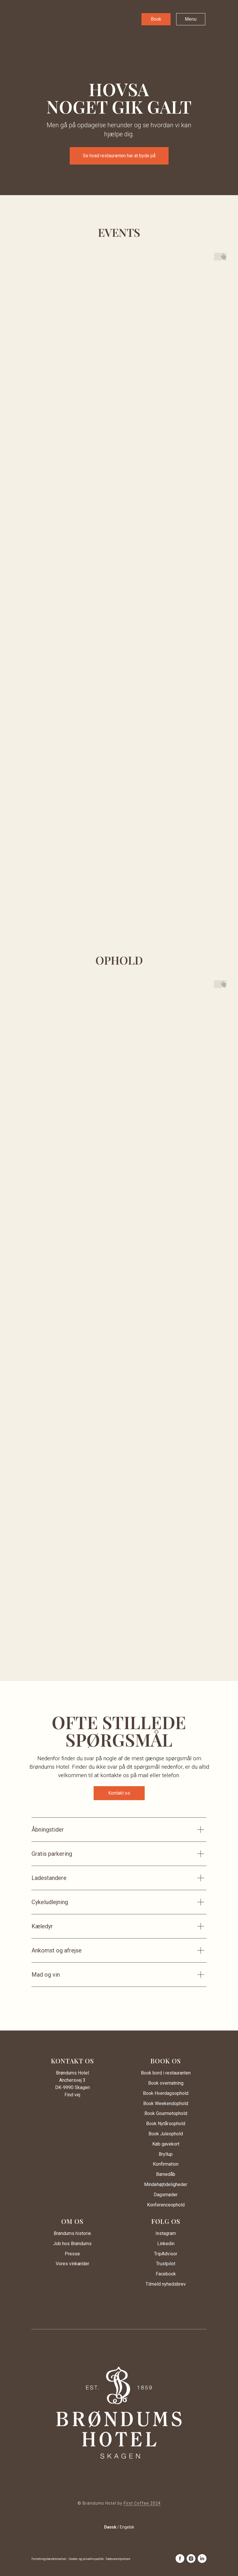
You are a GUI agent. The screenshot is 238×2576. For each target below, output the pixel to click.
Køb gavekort (165, 2144)
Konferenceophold (166, 2205)
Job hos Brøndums (72, 2243)
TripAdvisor (165, 2254)
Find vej (72, 2094)
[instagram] (191, 2558)
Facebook (166, 2274)
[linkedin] (202, 2558)
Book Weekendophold (165, 2103)
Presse (72, 2254)
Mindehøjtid (156, 2184)
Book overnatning (165, 2083)
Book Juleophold (165, 2134)
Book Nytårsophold (165, 2123)
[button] (156, 19)
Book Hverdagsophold (165, 2093)
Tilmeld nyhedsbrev (166, 2284)
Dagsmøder (166, 2194)
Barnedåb (165, 2174)
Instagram (165, 2233)
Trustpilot (165, 2263)
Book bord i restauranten (166, 2073)
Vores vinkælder (72, 2263)
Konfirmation (165, 2164)
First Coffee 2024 (142, 2503)
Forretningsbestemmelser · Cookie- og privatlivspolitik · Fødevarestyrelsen (81, 2559)
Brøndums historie (72, 2233)
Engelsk (127, 2527)
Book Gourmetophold (165, 2113)
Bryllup (166, 2154)
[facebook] (180, 2558)
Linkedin (165, 2243)
